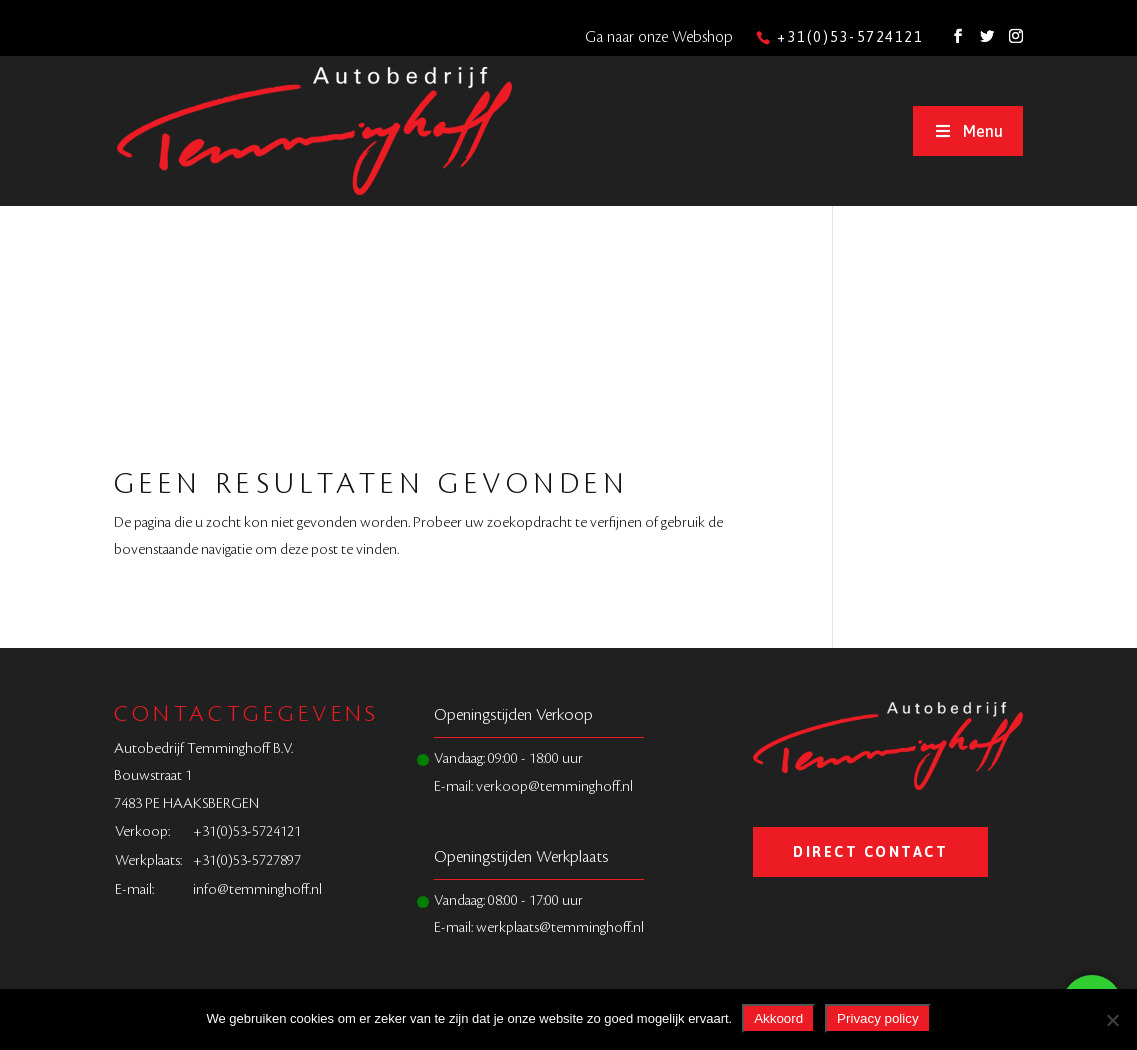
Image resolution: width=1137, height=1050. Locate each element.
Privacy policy (877, 1018)
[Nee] (1112, 1020)
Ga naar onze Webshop (659, 37)
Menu (968, 131)
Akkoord (778, 1018)
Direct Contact (870, 852)
